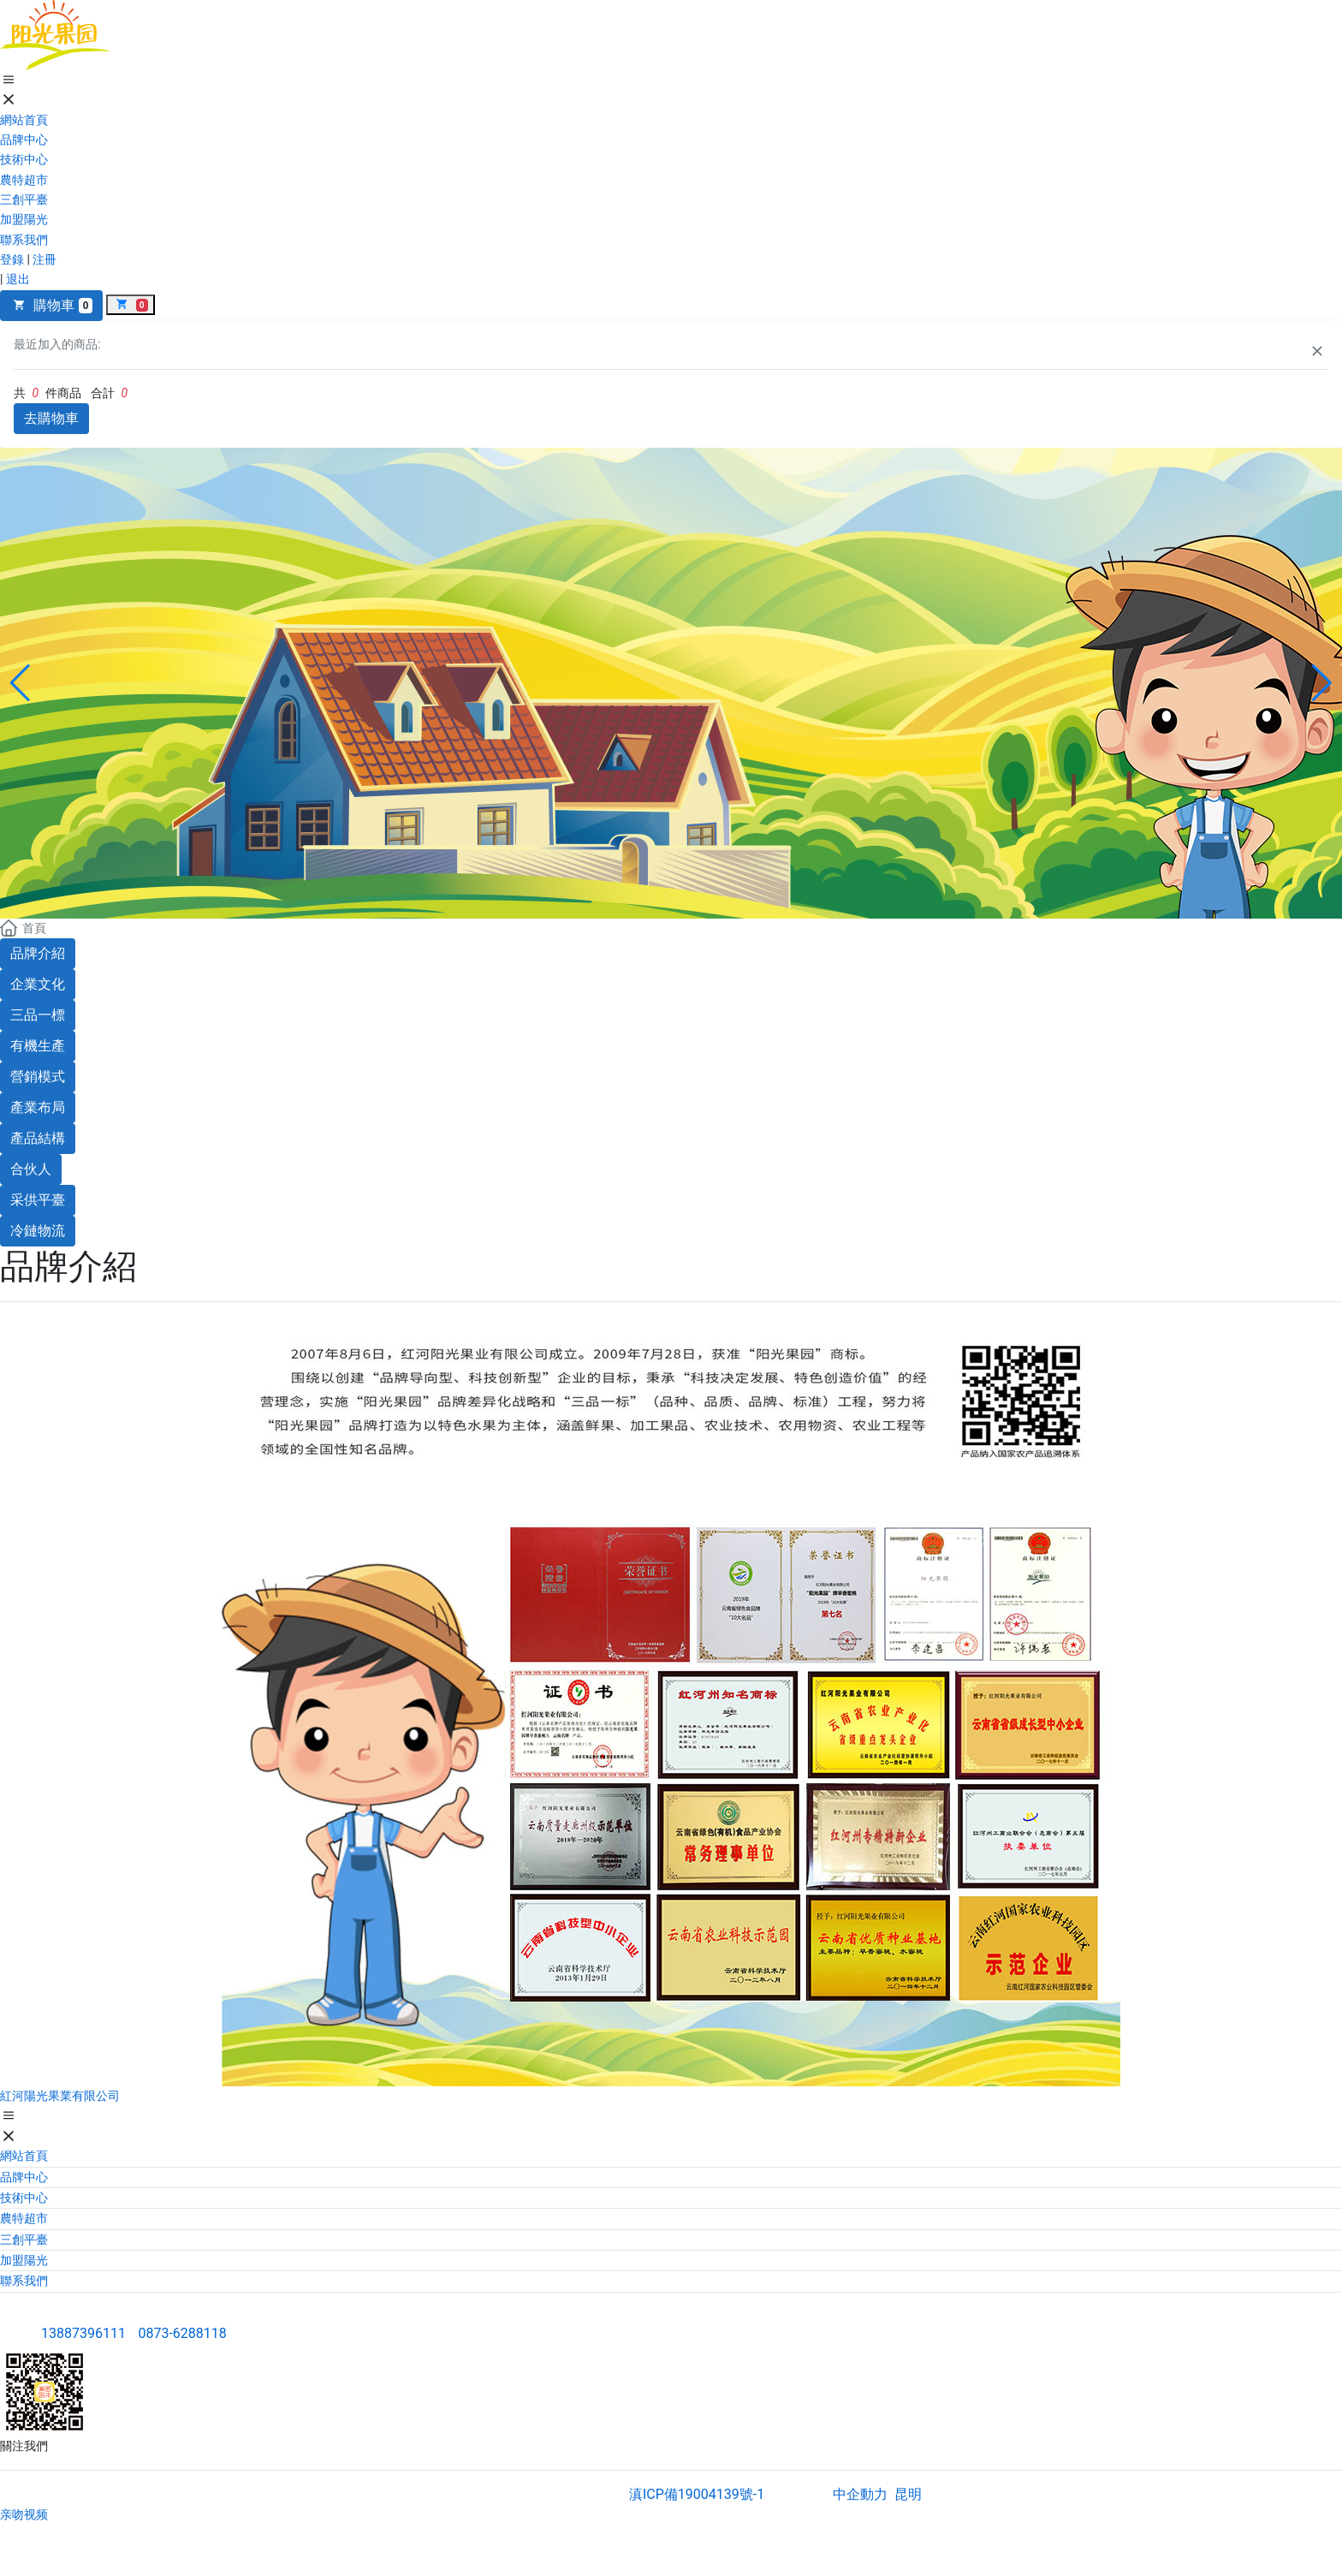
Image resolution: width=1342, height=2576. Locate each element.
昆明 (908, 2494)
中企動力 (860, 2494)
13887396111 (83, 2333)
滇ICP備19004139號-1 (696, 2494)
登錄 (12, 259)
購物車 (51, 304)
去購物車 (51, 418)
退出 (18, 279)
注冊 (44, 259)
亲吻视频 (24, 2514)
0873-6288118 (182, 2333)
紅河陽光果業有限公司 (60, 2096)
